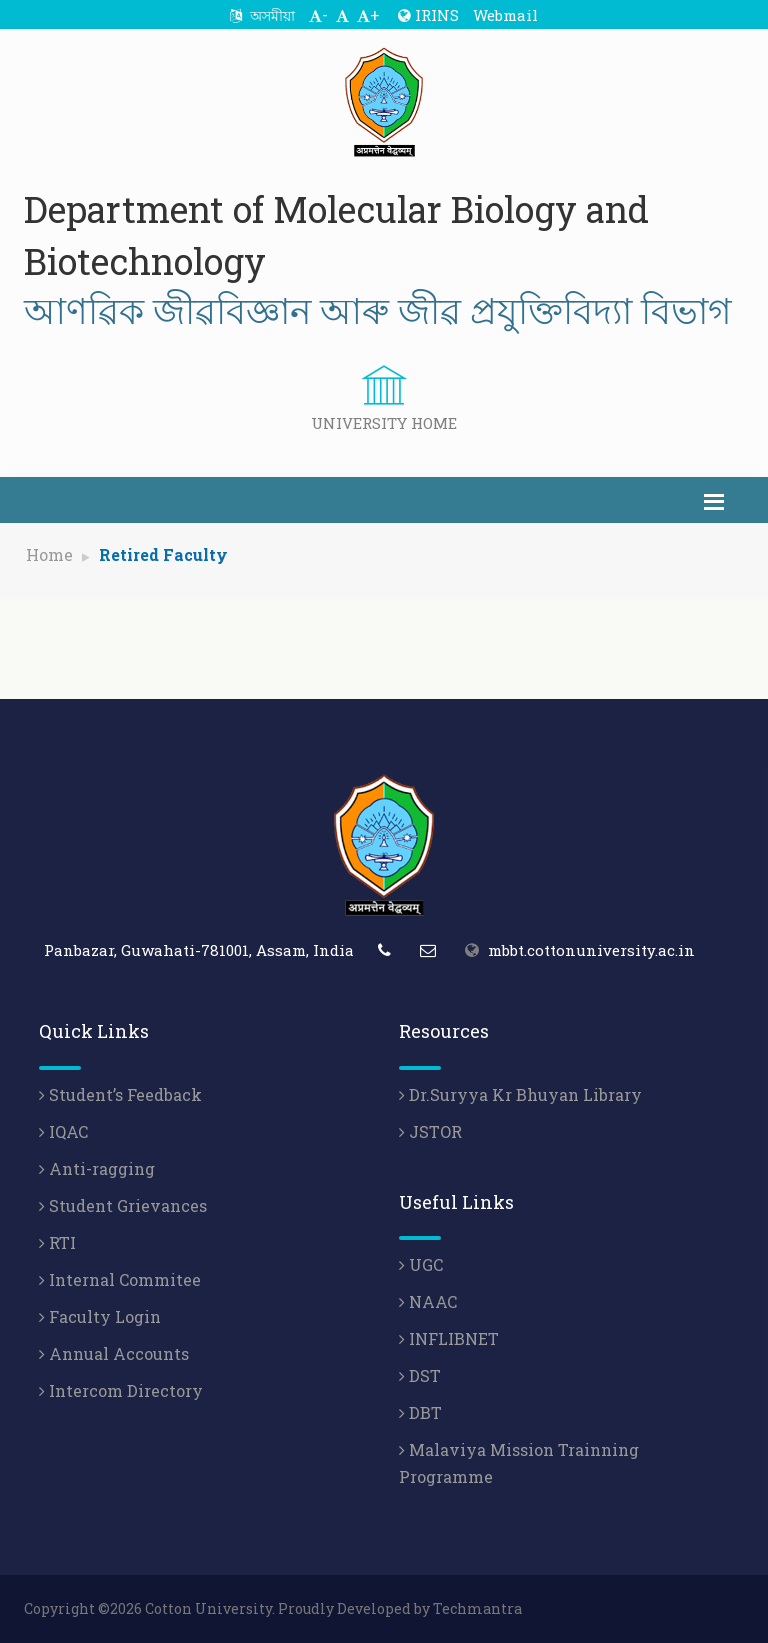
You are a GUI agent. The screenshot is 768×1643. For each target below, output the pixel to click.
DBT (420, 1412)
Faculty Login (100, 1316)
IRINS (428, 15)
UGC (421, 1264)
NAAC (428, 1301)
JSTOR (430, 1131)
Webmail (505, 15)
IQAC (63, 1131)
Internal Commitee (120, 1279)
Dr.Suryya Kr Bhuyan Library (520, 1094)
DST (420, 1375)
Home (49, 554)
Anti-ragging (97, 1168)
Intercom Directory (121, 1390)
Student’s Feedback (120, 1094)
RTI (57, 1242)
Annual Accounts (114, 1353)
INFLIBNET (449, 1338)
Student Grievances (123, 1205)
